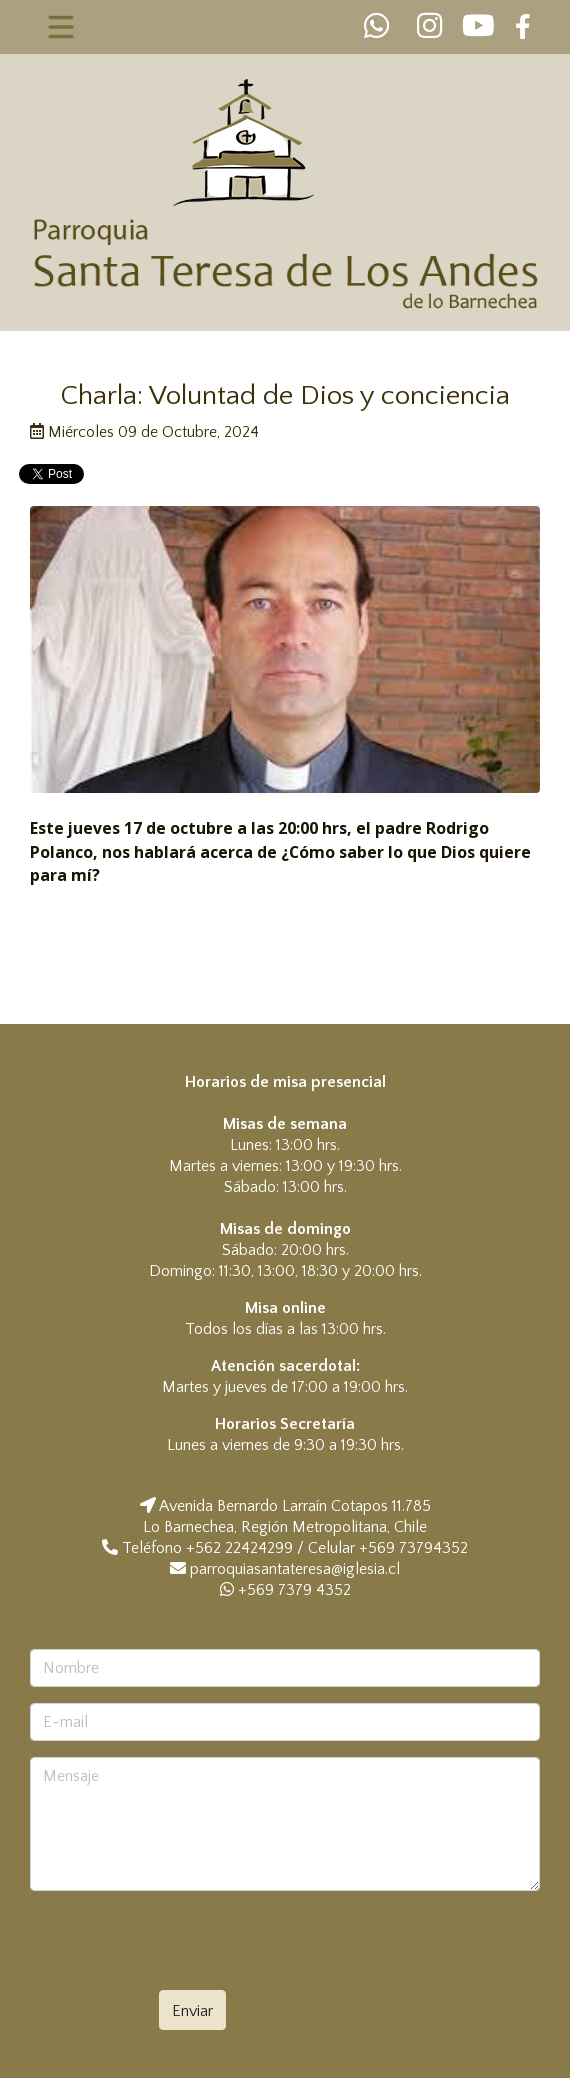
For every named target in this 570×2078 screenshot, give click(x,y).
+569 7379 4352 (285, 1590)
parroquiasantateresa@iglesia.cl (295, 1569)
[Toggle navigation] (61, 27)
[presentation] (202, 1946)
